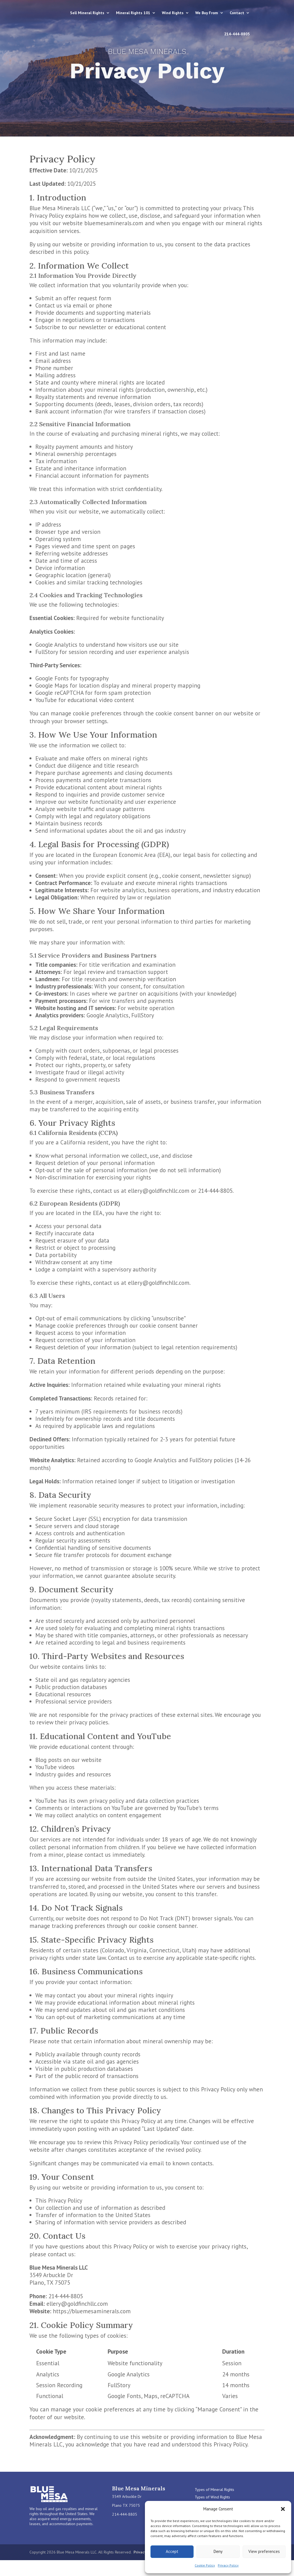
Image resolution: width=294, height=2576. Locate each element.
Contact (205, 33)
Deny (218, 2551)
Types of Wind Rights (212, 2497)
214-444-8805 (237, 33)
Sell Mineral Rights (113, 12)
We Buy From (232, 12)
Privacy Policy (228, 2565)
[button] (283, 2509)
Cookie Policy (205, 2565)
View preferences (264, 2551)
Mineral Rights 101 (159, 12)
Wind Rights (199, 12)
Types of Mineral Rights (214, 2489)
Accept (172, 2551)
